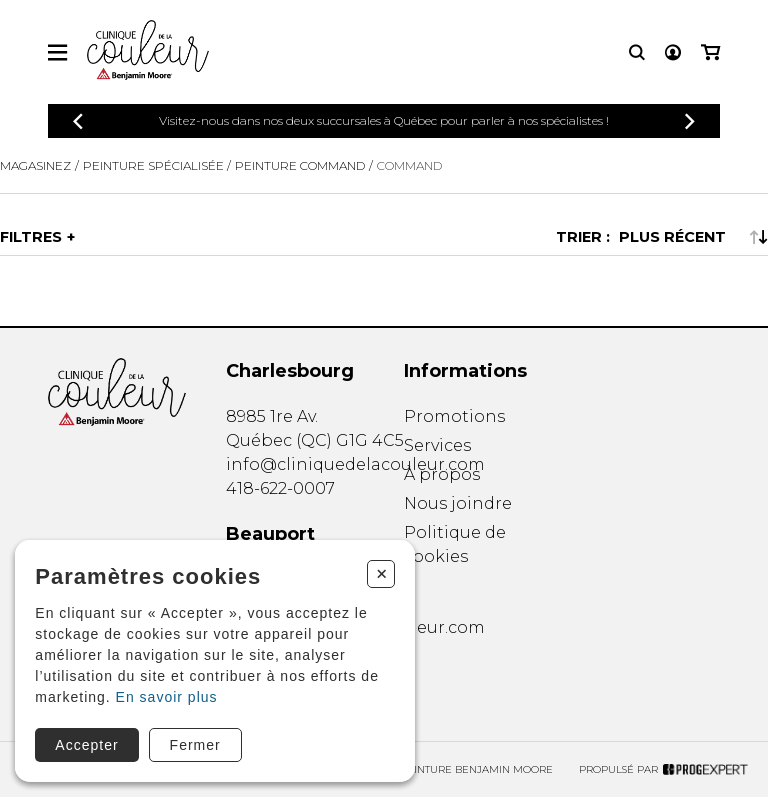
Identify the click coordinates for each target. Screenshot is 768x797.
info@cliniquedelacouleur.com (355, 464)
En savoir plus (167, 697)
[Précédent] (78, 121)
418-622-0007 (280, 488)
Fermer (195, 745)
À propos (442, 474)
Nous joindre (458, 503)
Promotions (454, 416)
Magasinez (35, 165)
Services (437, 445)
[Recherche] (637, 52)
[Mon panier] (710, 52)
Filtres (31, 237)
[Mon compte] (673, 52)
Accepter (86, 745)
